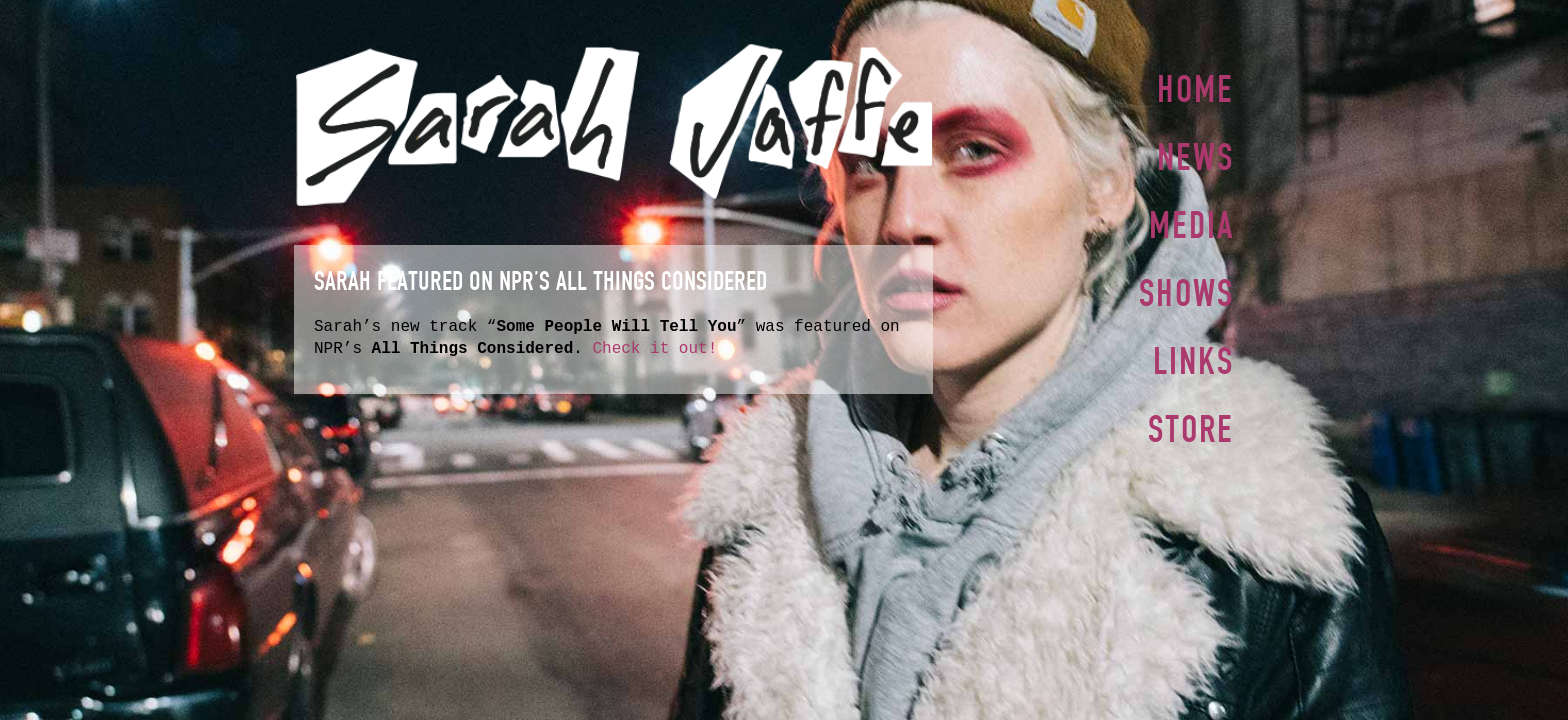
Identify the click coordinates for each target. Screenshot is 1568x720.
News (1195, 155)
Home (1195, 89)
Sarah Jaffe (613, 125)
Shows (1186, 287)
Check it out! (654, 349)
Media (1191, 221)
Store (1191, 419)
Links (1193, 353)
